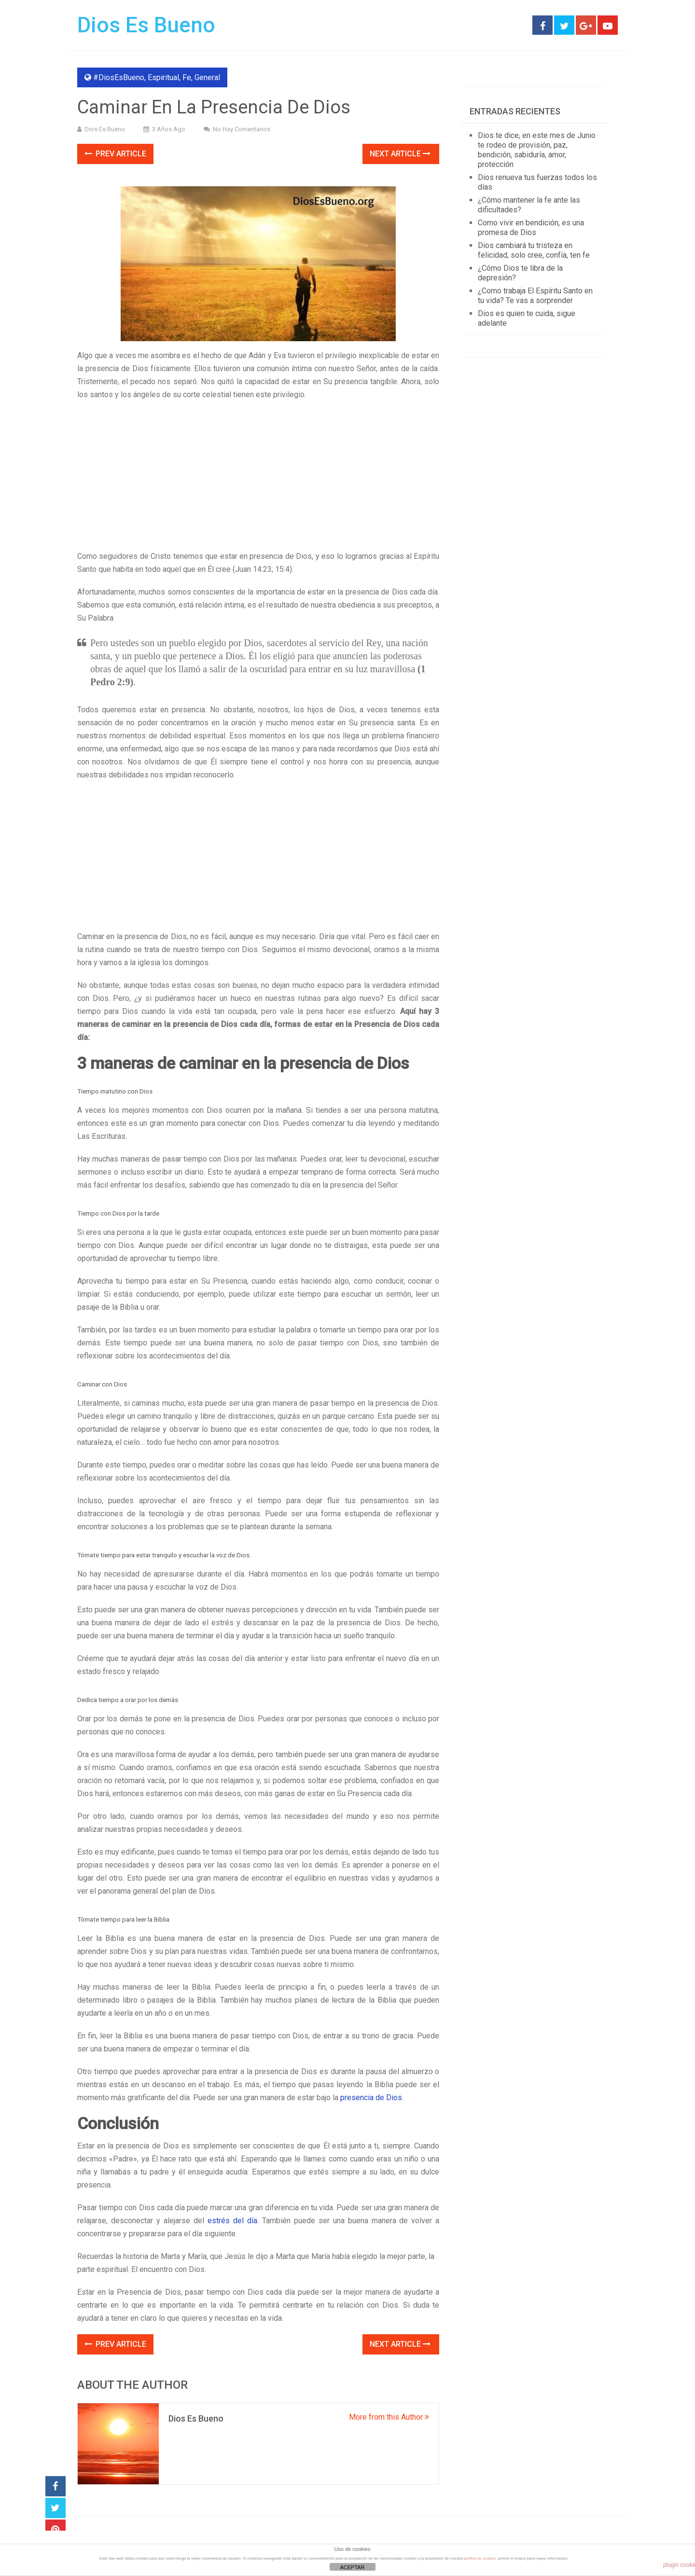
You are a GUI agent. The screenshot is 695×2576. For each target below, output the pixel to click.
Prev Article (115, 153)
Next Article (400, 153)
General (207, 77)
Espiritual (163, 77)
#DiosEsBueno (118, 77)
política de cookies (480, 2558)
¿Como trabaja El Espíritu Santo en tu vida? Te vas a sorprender (535, 295)
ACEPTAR (352, 2567)
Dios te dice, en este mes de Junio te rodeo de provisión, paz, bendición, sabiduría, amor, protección (537, 150)
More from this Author (389, 2417)
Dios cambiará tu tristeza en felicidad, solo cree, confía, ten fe (534, 250)
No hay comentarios (241, 129)
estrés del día (232, 2220)
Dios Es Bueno (146, 25)
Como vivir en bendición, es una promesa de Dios (531, 227)
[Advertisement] (258, 478)
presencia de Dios (371, 2097)
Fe (186, 77)
